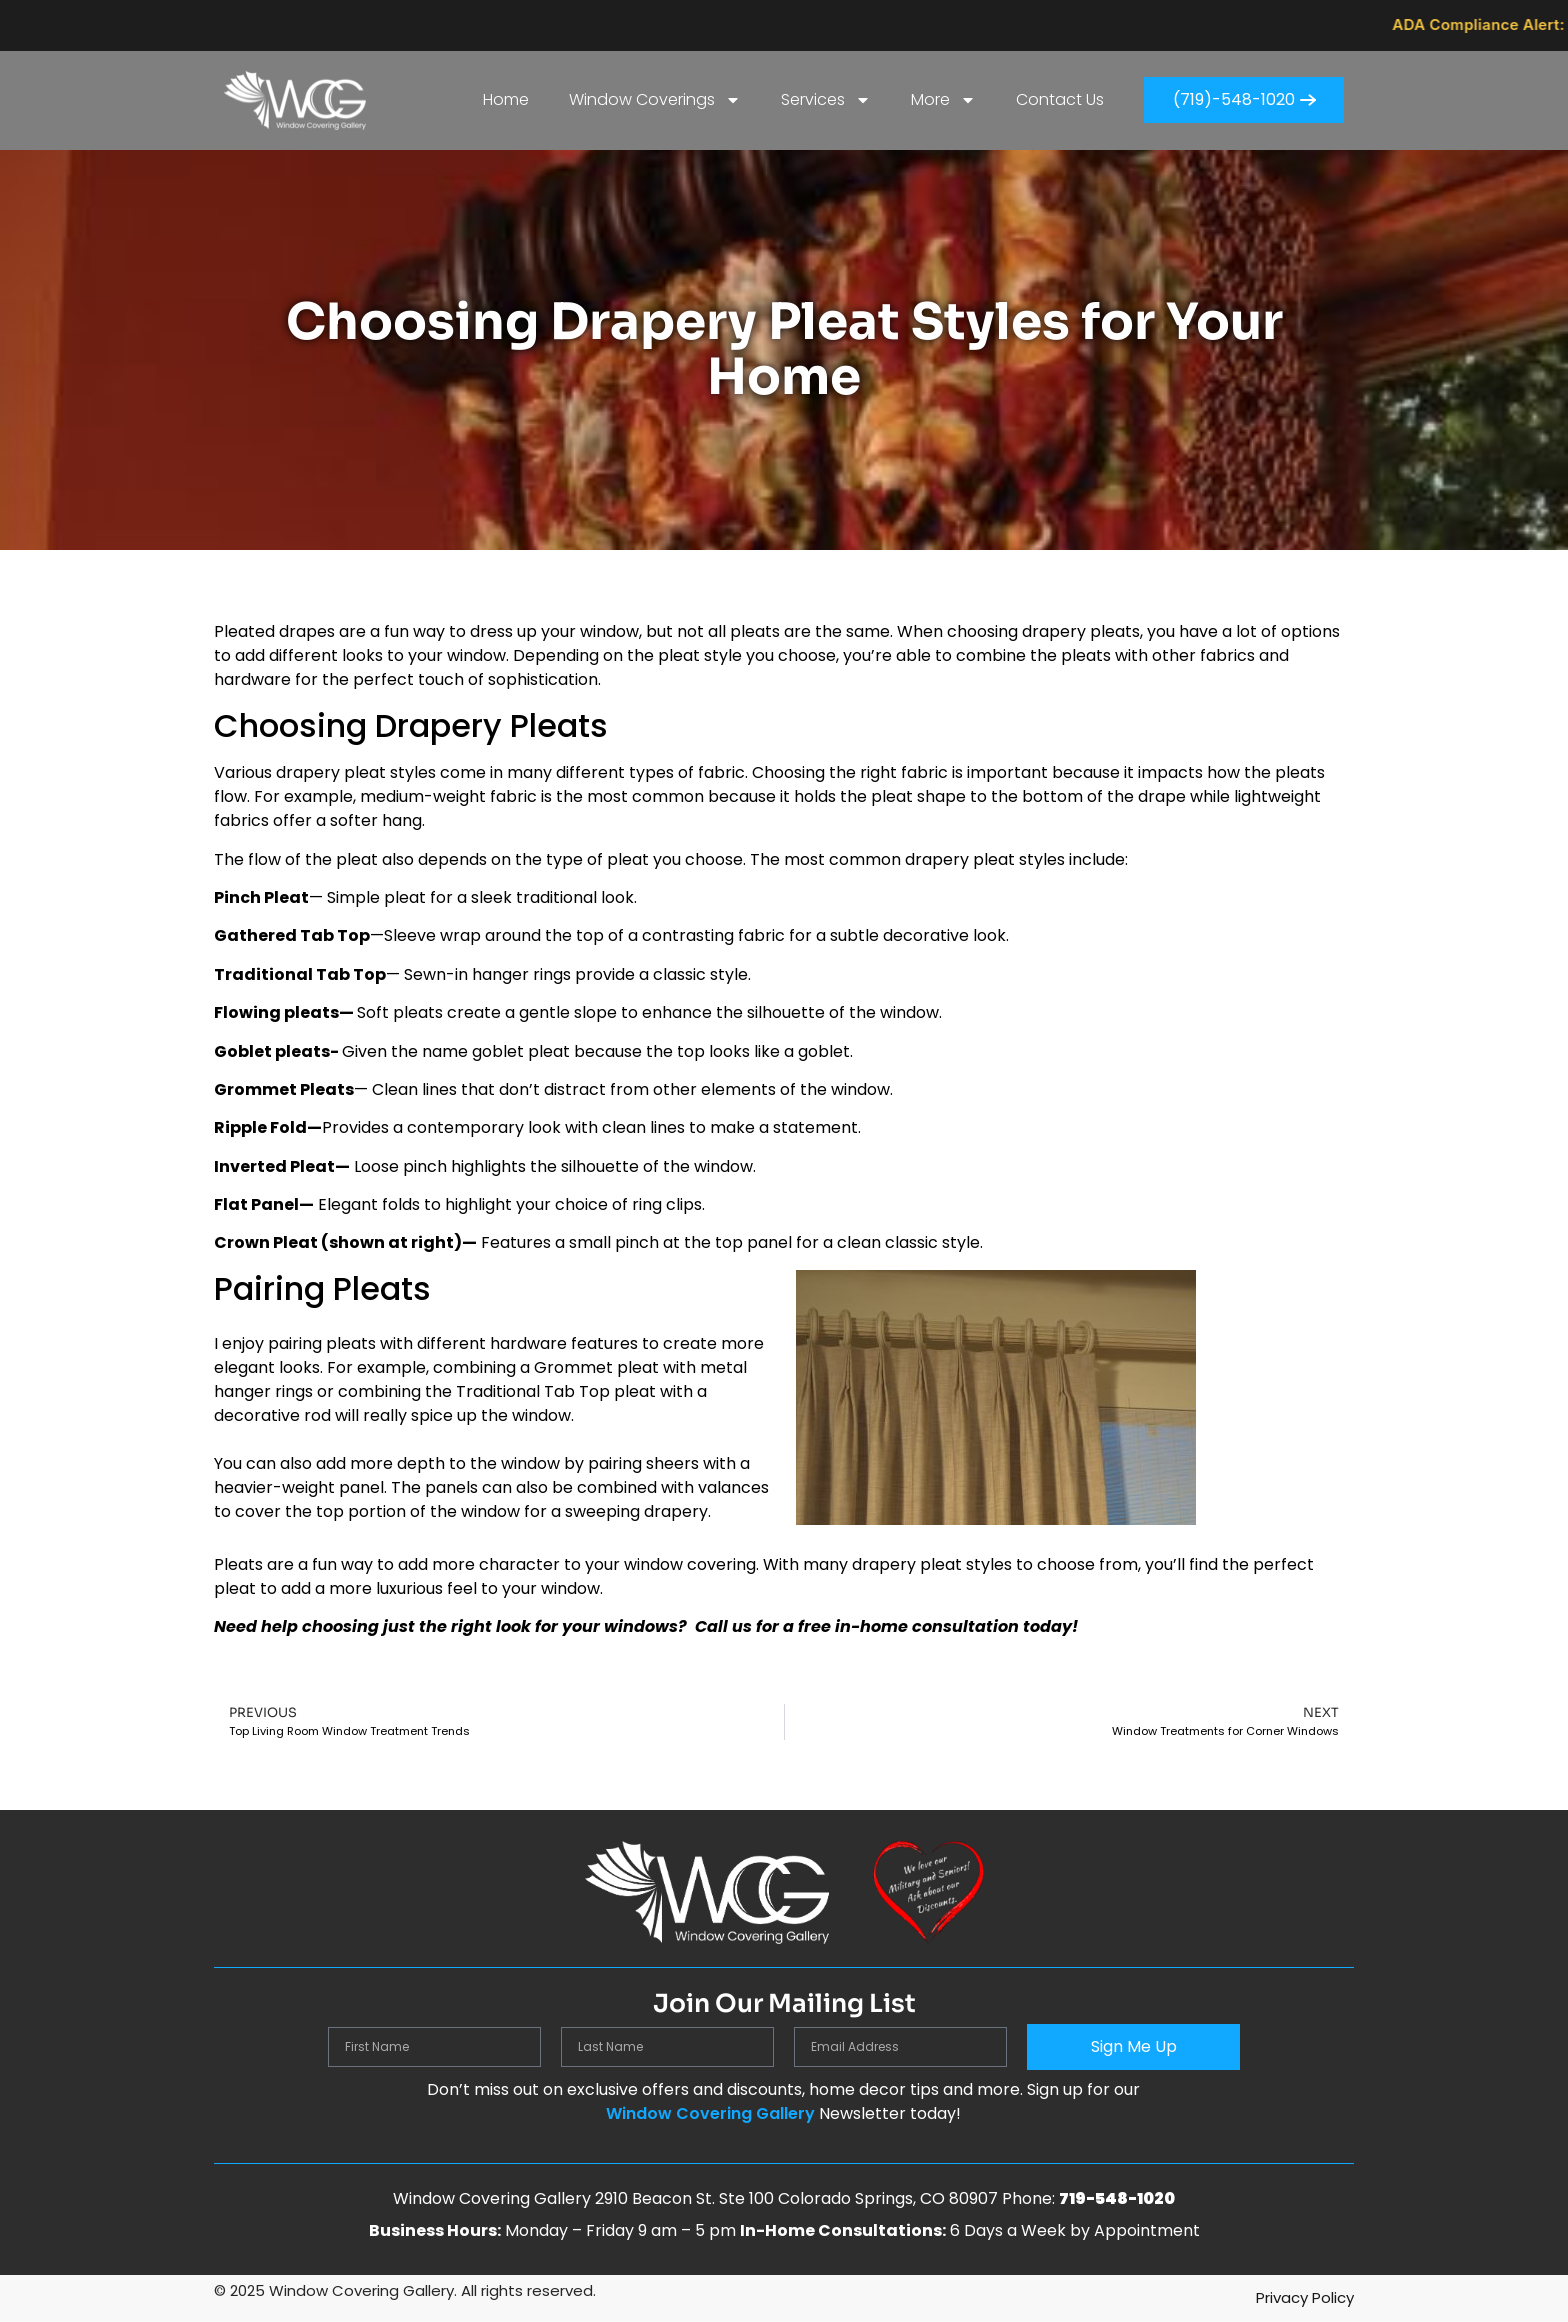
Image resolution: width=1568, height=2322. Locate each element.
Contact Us (1060, 99)
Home (506, 99)
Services (826, 100)
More (943, 100)
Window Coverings (655, 100)
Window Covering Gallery (710, 2113)
